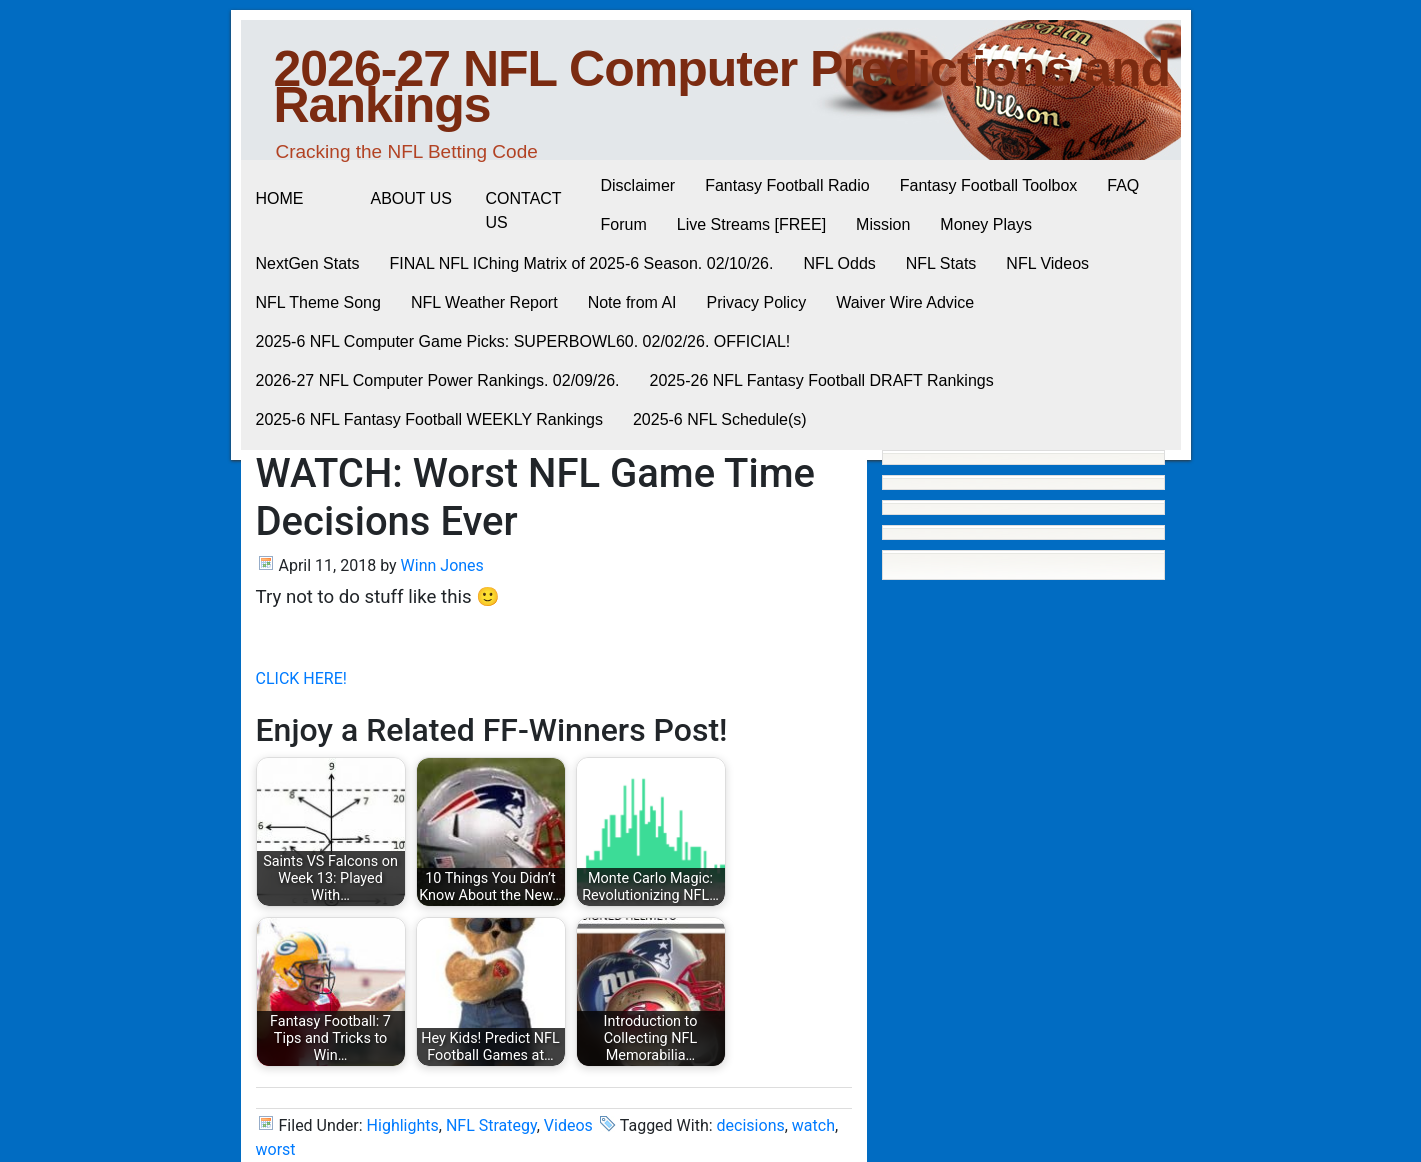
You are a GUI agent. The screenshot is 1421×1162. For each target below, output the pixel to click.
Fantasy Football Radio (787, 185)
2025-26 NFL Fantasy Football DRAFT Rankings (822, 380)
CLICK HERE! (301, 678)
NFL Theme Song (318, 302)
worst (276, 1149)
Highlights (403, 1125)
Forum (624, 224)
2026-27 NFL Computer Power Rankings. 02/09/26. (438, 380)
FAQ (1123, 185)
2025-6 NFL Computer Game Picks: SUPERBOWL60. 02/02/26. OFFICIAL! (523, 341)
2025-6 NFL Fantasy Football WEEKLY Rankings (429, 419)
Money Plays (986, 224)
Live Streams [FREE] (751, 224)
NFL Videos (1047, 263)
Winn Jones (442, 565)
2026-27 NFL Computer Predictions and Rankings (722, 87)
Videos (568, 1125)
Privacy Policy (757, 302)
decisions (751, 1125)
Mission (883, 224)
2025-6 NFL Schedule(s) (720, 419)
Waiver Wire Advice (905, 302)
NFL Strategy (491, 1125)
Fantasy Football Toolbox (989, 185)
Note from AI (632, 302)
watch (813, 1125)
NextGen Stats (308, 263)
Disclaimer (638, 185)
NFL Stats (941, 263)
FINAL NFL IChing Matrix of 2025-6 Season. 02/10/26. (582, 263)
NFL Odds (839, 263)
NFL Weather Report (484, 302)
